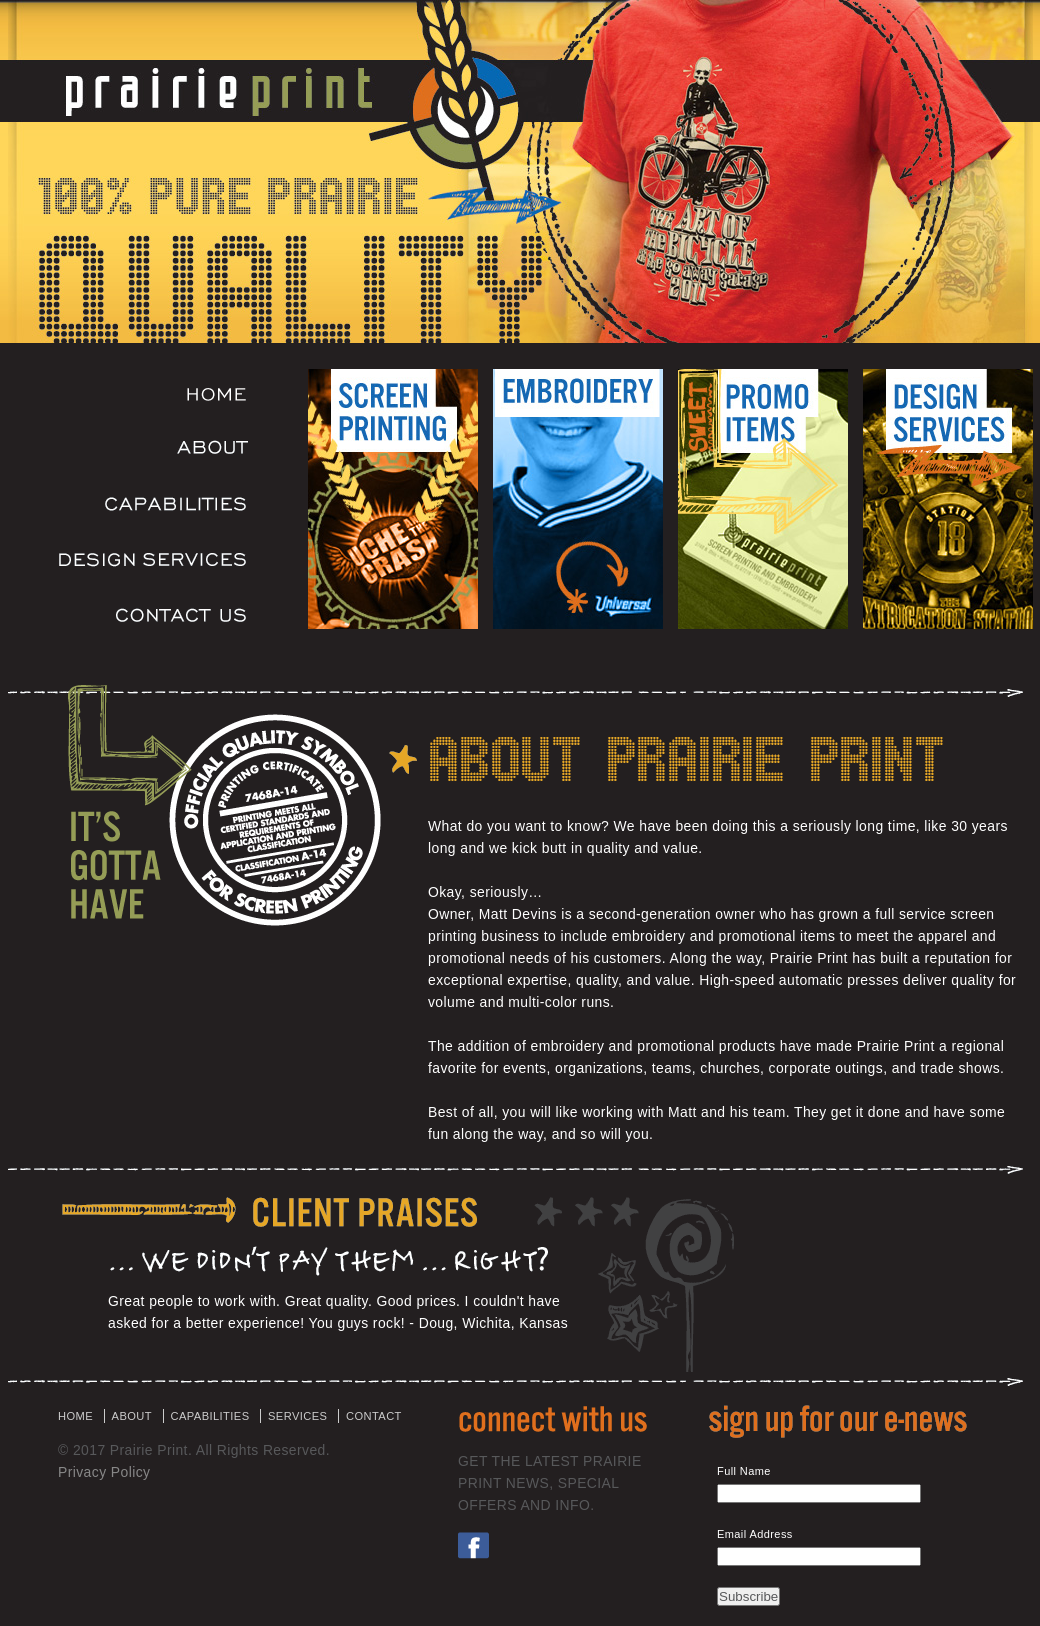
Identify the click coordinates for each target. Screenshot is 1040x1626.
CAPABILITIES (210, 1416)
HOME (75, 1416)
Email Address (755, 1534)
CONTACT (374, 1416)
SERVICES (297, 1416)
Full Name (744, 1471)
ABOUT (132, 1416)
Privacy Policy (104, 1472)
